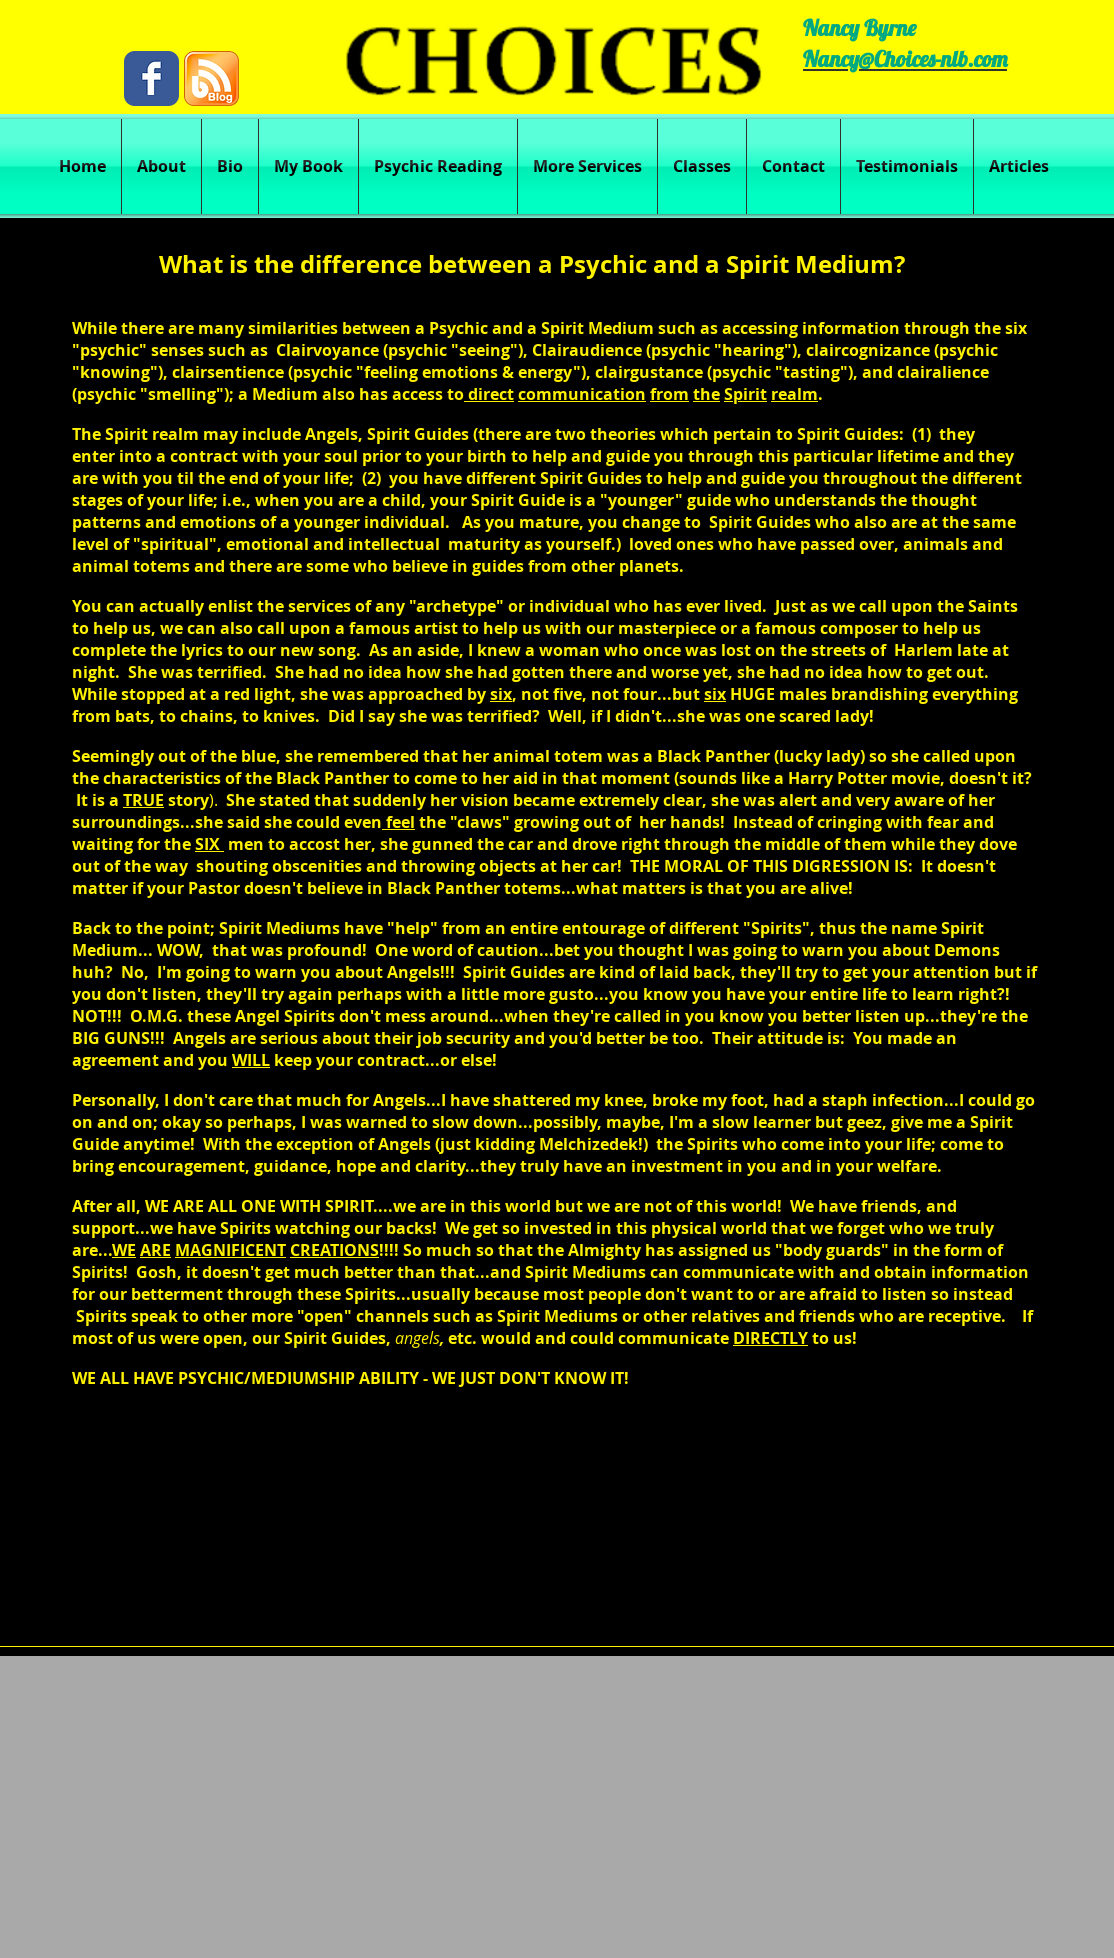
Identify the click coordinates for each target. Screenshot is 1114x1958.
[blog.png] (211, 78)
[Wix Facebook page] (151, 78)
